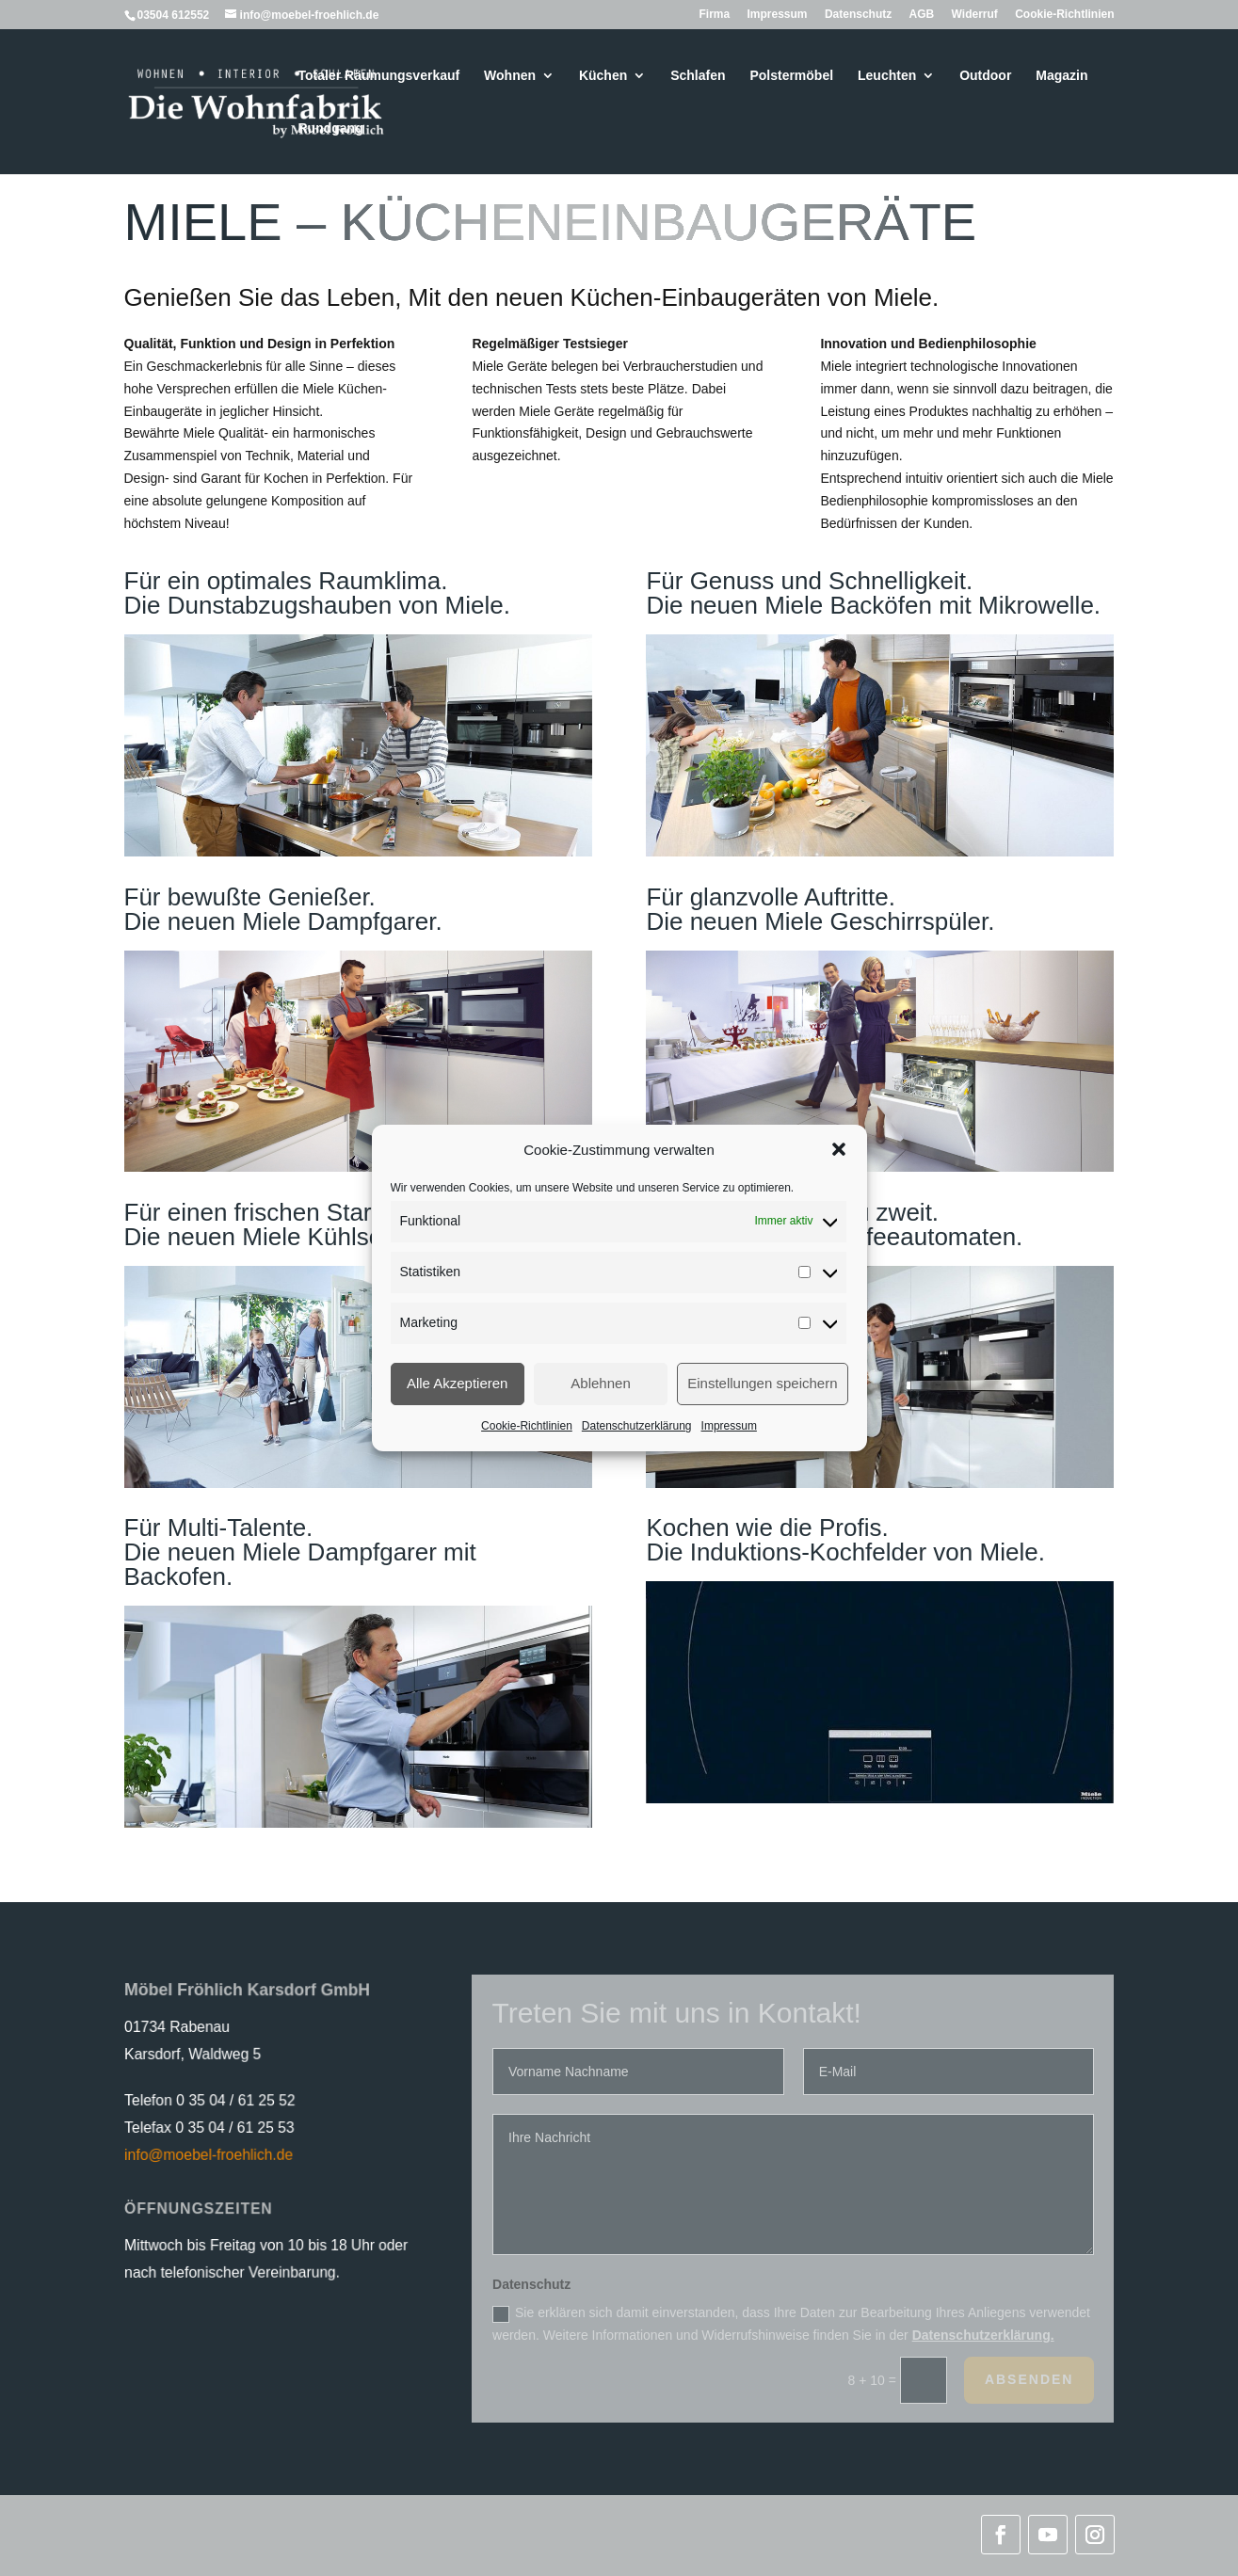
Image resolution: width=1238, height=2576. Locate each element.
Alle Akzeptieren (457, 1383)
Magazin (1061, 76)
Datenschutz (858, 14)
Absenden (1029, 2379)
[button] (838, 1149)
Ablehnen (600, 1383)
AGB (922, 14)
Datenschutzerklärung (637, 1425)
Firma (714, 14)
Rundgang (330, 128)
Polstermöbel (791, 76)
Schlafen (697, 76)
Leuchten (887, 76)
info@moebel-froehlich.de (205, 2154)
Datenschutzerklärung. (983, 2335)
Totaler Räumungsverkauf (379, 76)
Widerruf (975, 14)
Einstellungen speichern (762, 1383)
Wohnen (510, 76)
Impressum (729, 1425)
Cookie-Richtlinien (526, 1425)
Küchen (603, 76)
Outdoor (985, 76)
